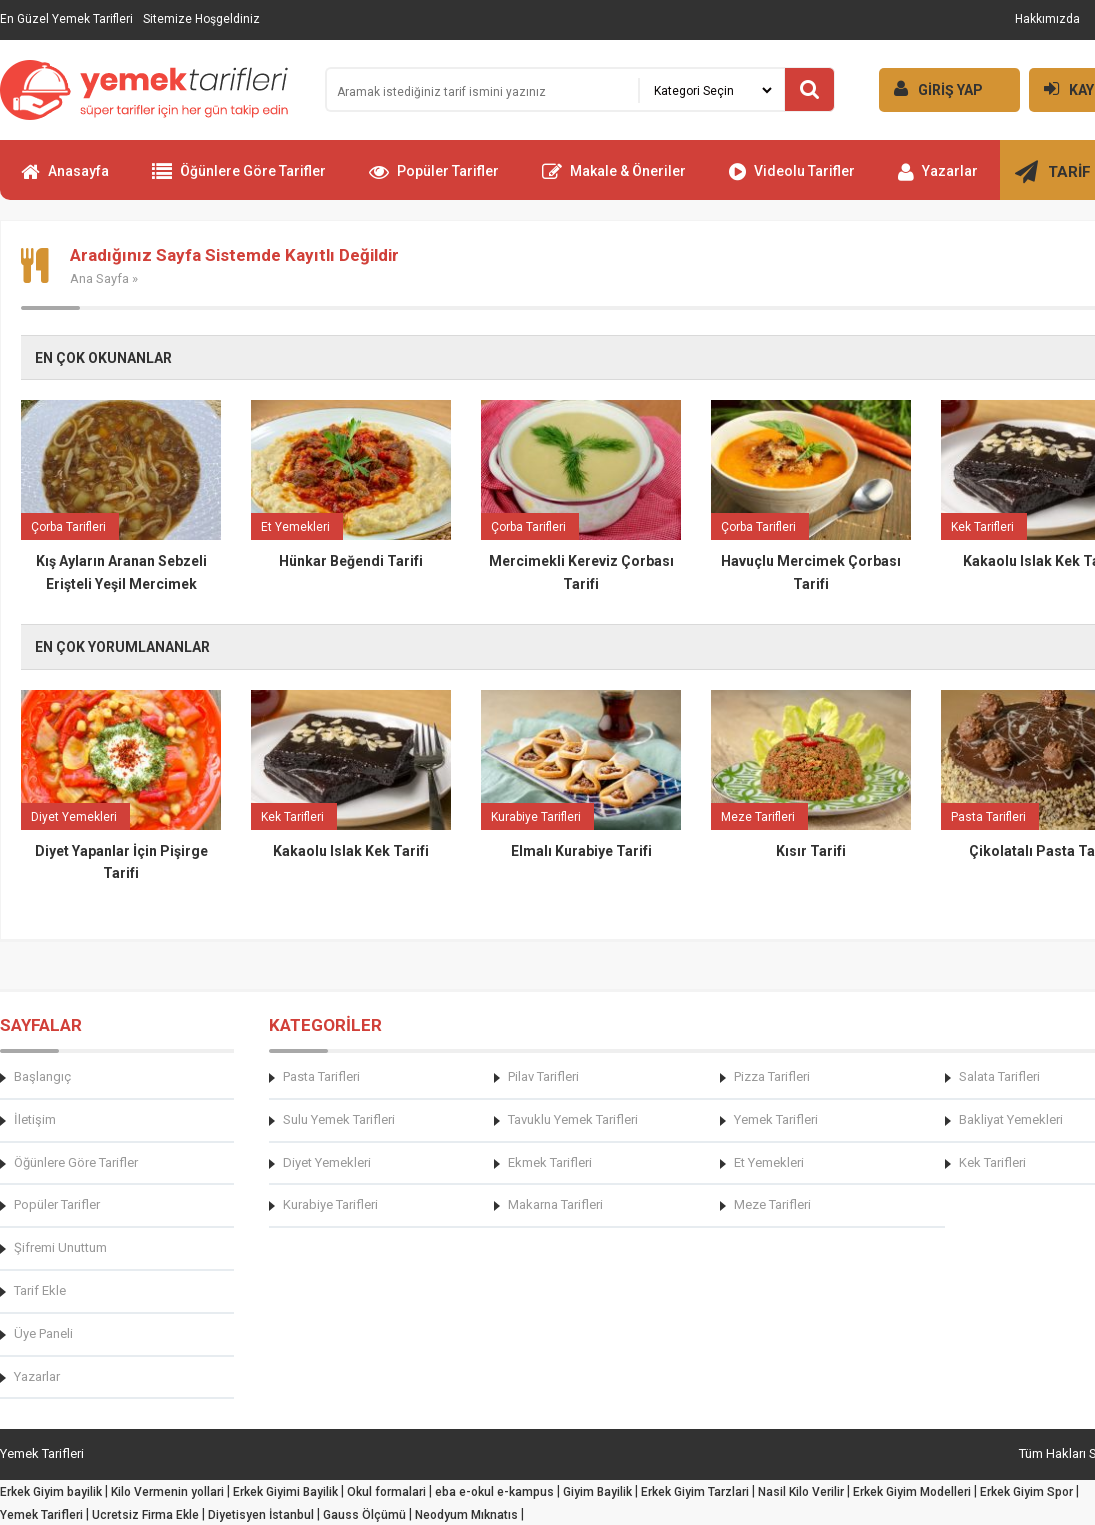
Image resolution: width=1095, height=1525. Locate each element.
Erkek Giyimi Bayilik (285, 1492)
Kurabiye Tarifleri (330, 1204)
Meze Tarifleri (772, 1204)
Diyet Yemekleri (327, 1162)
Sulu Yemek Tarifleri (339, 1119)
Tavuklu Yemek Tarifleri (573, 1119)
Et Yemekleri (769, 1162)
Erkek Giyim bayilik (51, 1492)
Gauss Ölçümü (364, 1515)
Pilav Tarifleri (543, 1076)
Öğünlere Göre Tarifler (239, 180)
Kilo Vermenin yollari (167, 1492)
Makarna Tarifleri (555, 1204)
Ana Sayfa (99, 278)
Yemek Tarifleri (776, 1119)
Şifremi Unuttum (60, 1247)
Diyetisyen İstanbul (261, 1515)
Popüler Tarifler (434, 180)
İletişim (35, 1119)
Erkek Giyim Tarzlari (695, 1492)
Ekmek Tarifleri (550, 1162)
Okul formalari (386, 1492)
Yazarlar (938, 180)
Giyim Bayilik (597, 1492)
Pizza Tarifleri (772, 1076)
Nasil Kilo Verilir (801, 1492)
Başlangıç (42, 1076)
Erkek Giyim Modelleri (912, 1492)
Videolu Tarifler (792, 180)
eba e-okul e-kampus (494, 1492)
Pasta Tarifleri (321, 1076)
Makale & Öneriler (614, 180)
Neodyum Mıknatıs (466, 1515)
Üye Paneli (43, 1333)
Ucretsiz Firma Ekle (145, 1515)
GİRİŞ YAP (931, 88)
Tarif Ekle (40, 1290)
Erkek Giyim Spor (1026, 1492)
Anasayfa (65, 180)
